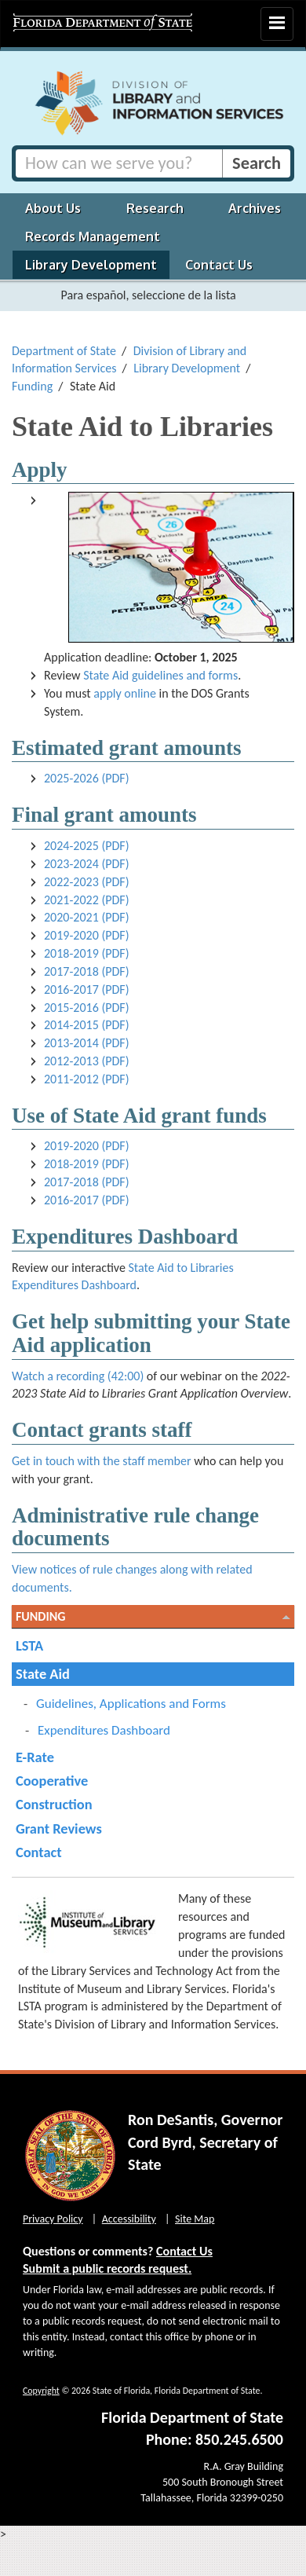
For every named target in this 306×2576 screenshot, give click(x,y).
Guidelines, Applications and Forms (131, 1703)
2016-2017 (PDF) (86, 989)
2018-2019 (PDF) (86, 953)
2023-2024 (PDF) (86, 863)
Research (155, 208)
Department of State (64, 350)
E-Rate (35, 1757)
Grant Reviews (59, 1828)
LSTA (29, 1645)
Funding (32, 386)
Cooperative (52, 1781)
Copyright (41, 2390)
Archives (254, 208)
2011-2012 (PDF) (86, 1079)
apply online (124, 693)
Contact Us (219, 265)
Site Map (194, 2219)
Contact (39, 1852)
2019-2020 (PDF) (86, 935)
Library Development (91, 265)
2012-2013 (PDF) (86, 1060)
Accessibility (129, 2219)
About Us (53, 208)
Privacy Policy (53, 2219)
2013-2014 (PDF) (86, 1042)
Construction (54, 1804)
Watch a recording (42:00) (78, 1376)
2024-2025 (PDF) (86, 845)
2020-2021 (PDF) (86, 917)
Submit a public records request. (107, 2268)
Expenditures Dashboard (104, 1730)
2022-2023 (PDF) (86, 881)
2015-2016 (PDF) (86, 1007)
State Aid (43, 1674)
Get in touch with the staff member (101, 1460)
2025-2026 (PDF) (86, 778)
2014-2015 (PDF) (86, 1024)
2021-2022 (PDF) (86, 899)
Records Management (92, 236)
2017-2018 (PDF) (86, 971)
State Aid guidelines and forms (160, 675)
